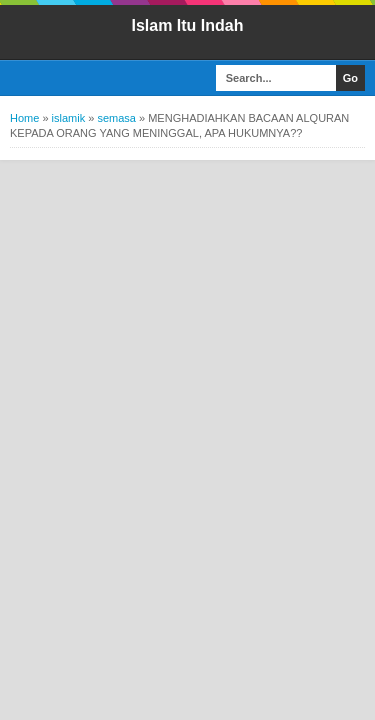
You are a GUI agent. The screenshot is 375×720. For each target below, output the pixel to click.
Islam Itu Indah (187, 25)
